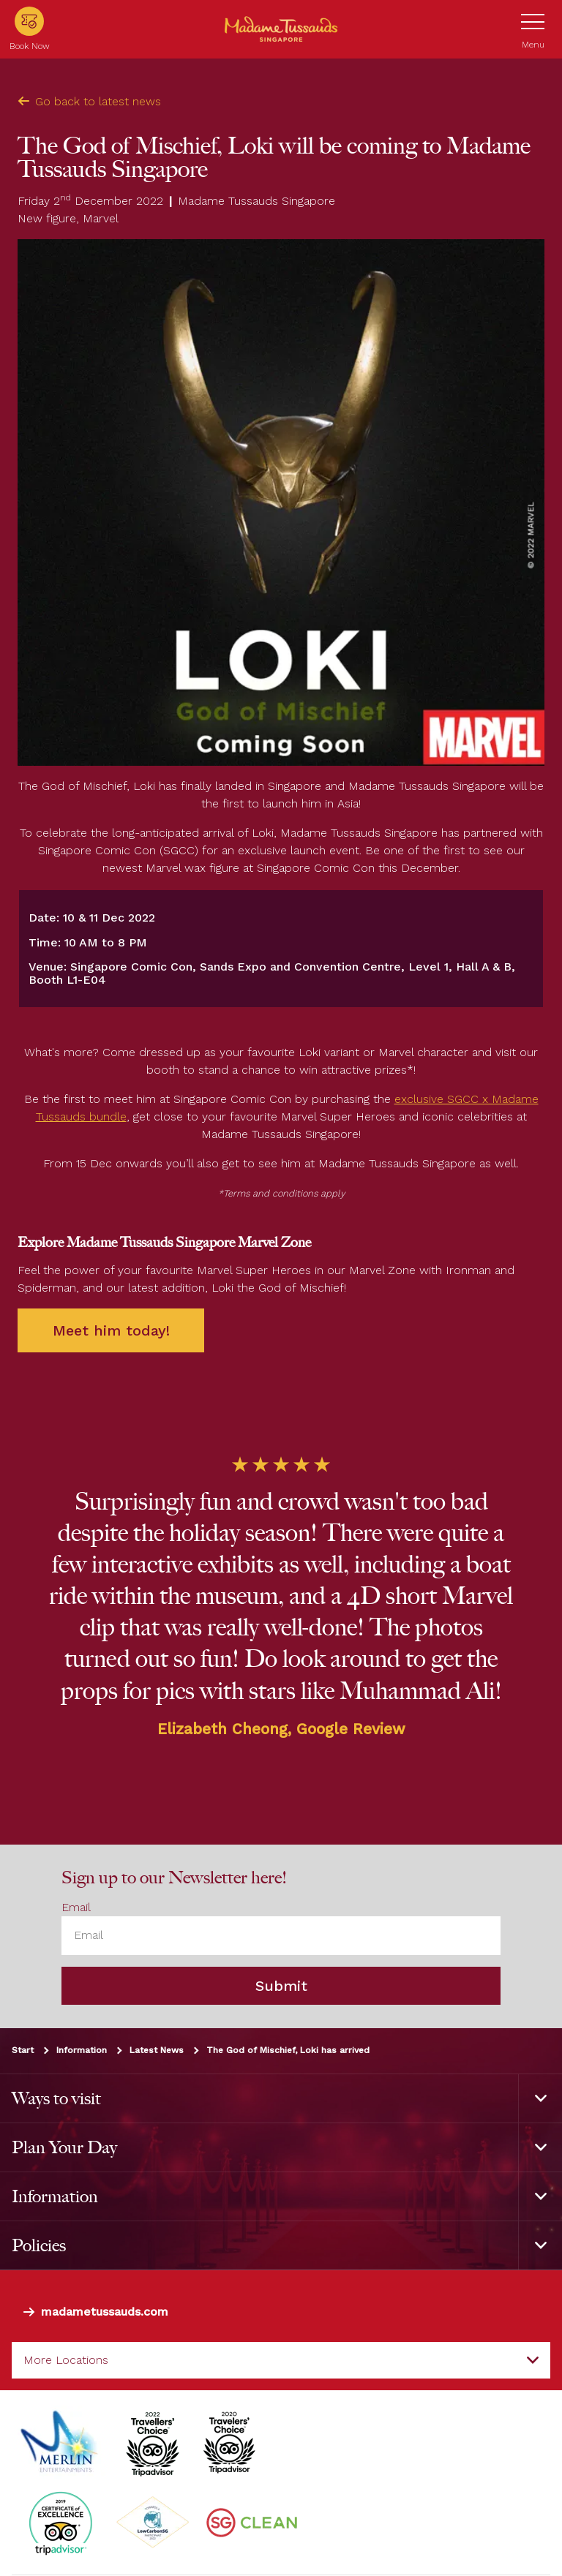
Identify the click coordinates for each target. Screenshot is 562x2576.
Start (23, 2049)
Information (81, 2049)
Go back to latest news (89, 101)
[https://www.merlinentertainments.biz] (61, 2442)
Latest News (157, 2049)
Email (76, 1907)
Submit (281, 1985)
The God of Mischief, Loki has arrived (288, 2049)
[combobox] (281, 2360)
